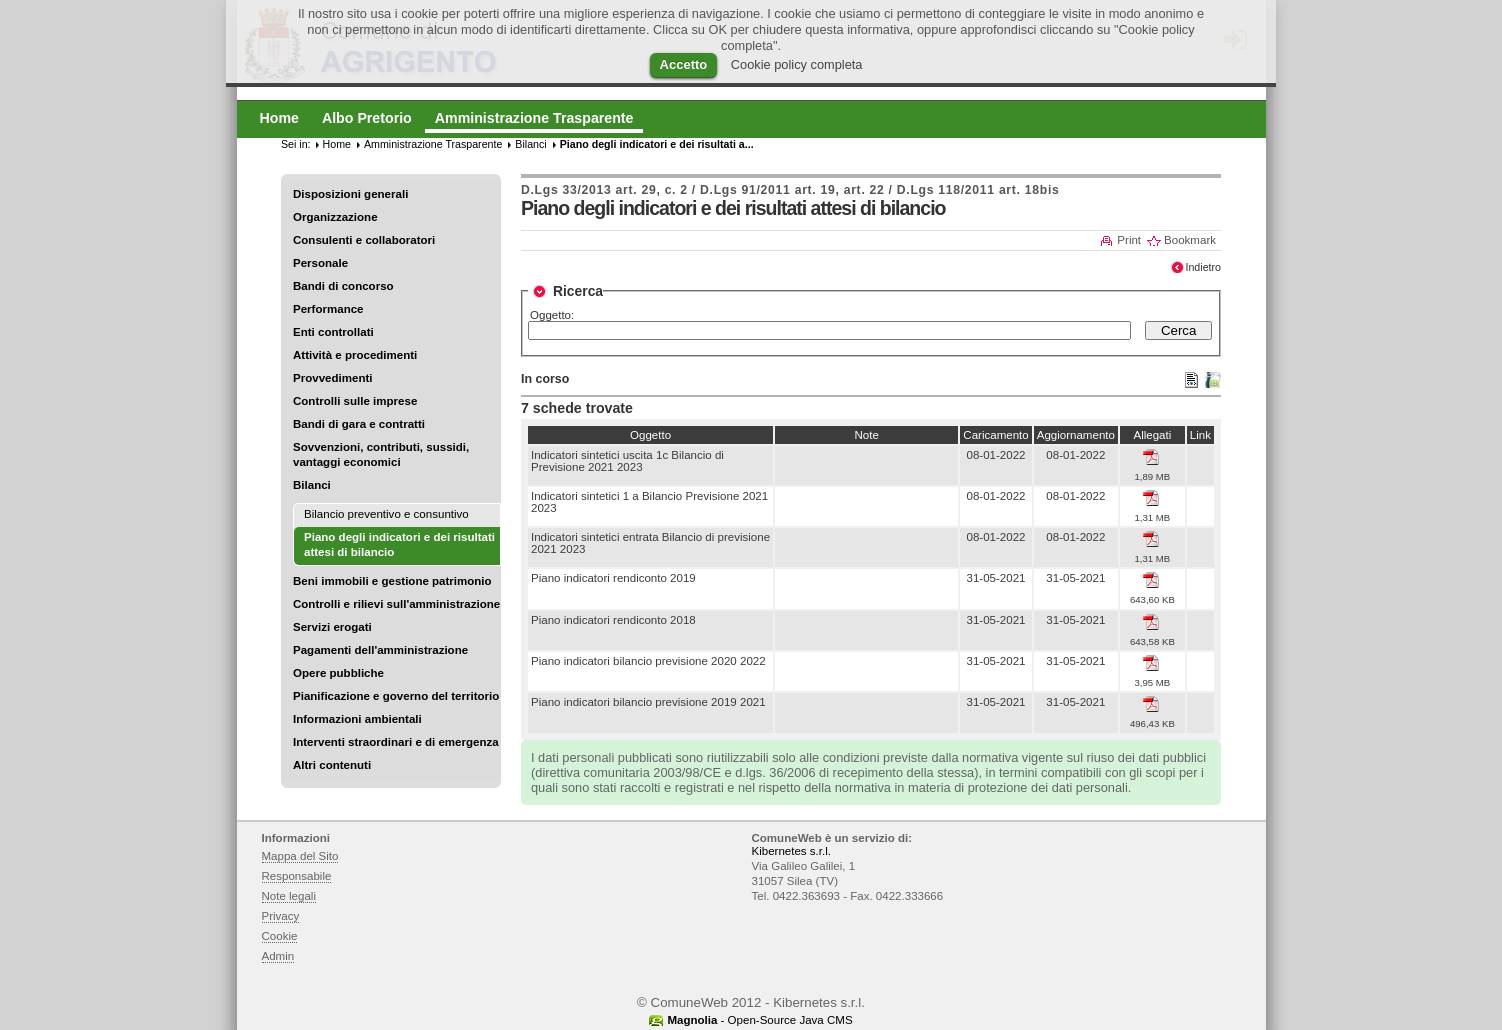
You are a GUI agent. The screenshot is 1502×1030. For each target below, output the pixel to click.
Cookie (280, 936)
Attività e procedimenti (355, 355)
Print (1129, 240)
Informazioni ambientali (357, 719)
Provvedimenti (332, 378)
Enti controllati (333, 332)
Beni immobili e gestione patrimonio (392, 581)
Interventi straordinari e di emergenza (396, 742)
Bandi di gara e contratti (359, 424)
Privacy (281, 916)
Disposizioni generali (350, 194)
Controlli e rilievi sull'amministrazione (396, 604)
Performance (328, 309)
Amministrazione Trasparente (433, 144)
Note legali (289, 896)
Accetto (684, 64)
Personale (320, 263)
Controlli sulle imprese (355, 401)
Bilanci (312, 485)
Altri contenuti (332, 765)
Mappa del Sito (300, 856)
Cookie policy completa (797, 64)
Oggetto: (552, 315)
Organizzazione (335, 217)
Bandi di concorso (343, 286)
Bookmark (1190, 240)
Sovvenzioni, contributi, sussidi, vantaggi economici (381, 454)
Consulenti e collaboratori (364, 240)
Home (337, 144)
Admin (278, 956)
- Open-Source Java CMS (759, 1020)
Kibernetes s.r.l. (791, 851)
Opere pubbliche (338, 673)
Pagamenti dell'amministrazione (380, 650)
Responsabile (297, 876)
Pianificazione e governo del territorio (396, 696)
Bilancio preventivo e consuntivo (386, 514)
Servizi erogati (332, 627)
